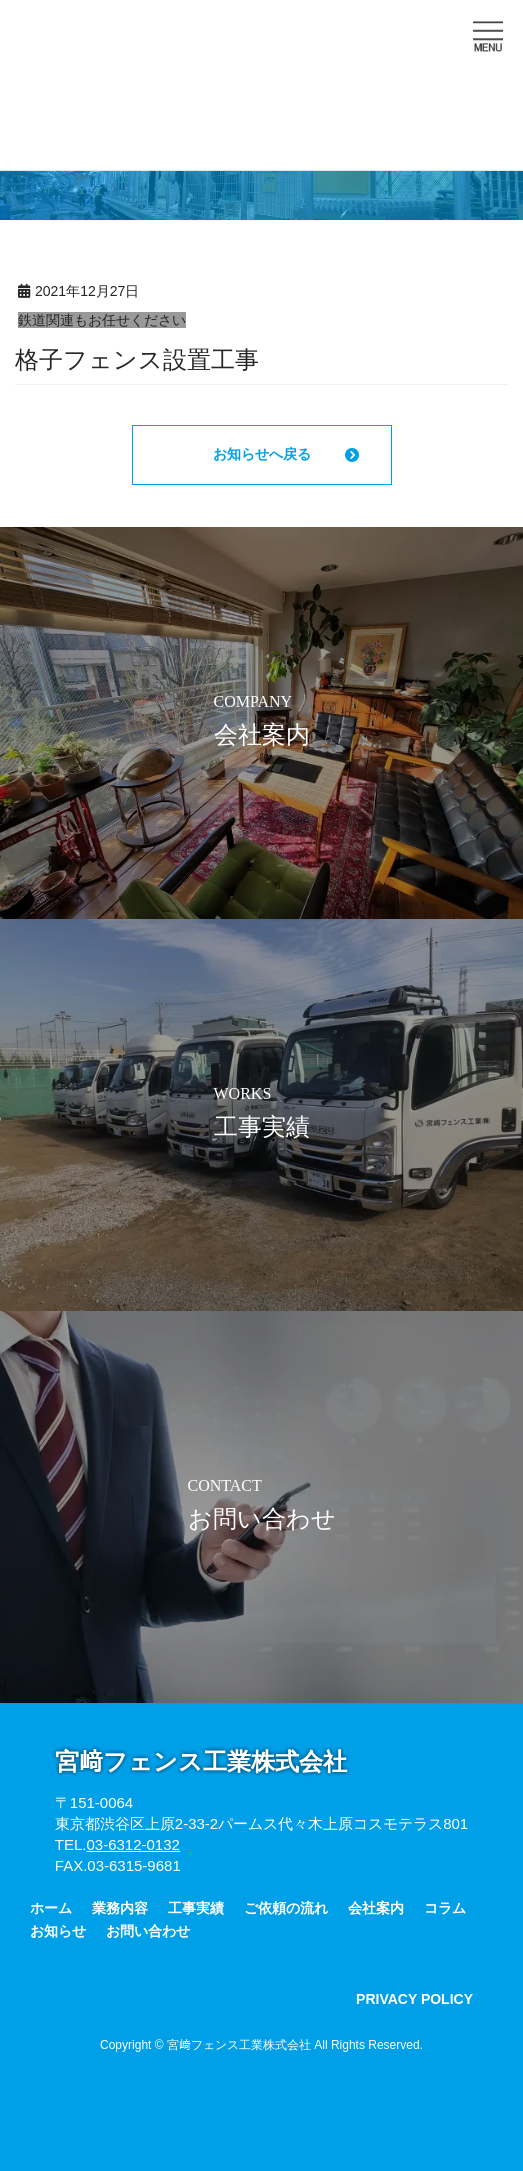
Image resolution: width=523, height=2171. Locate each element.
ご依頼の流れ (286, 1908)
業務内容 (120, 1908)
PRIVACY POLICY (414, 1999)
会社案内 (376, 1908)
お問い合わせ (148, 1931)
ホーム (51, 1908)
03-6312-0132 (132, 1844)
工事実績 (196, 1908)
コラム (445, 1908)
